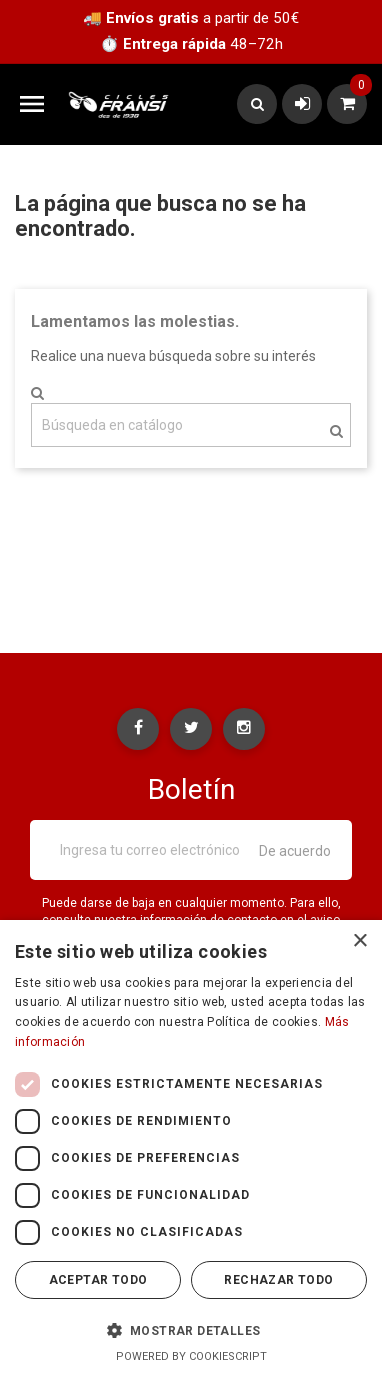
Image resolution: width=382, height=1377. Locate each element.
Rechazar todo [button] (278, 1280)
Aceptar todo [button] (98, 1280)
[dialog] (191, 1148)
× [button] (359, 941)
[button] (191, 1330)
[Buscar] (191, 425)
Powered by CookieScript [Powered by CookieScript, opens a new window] (191, 1356)
